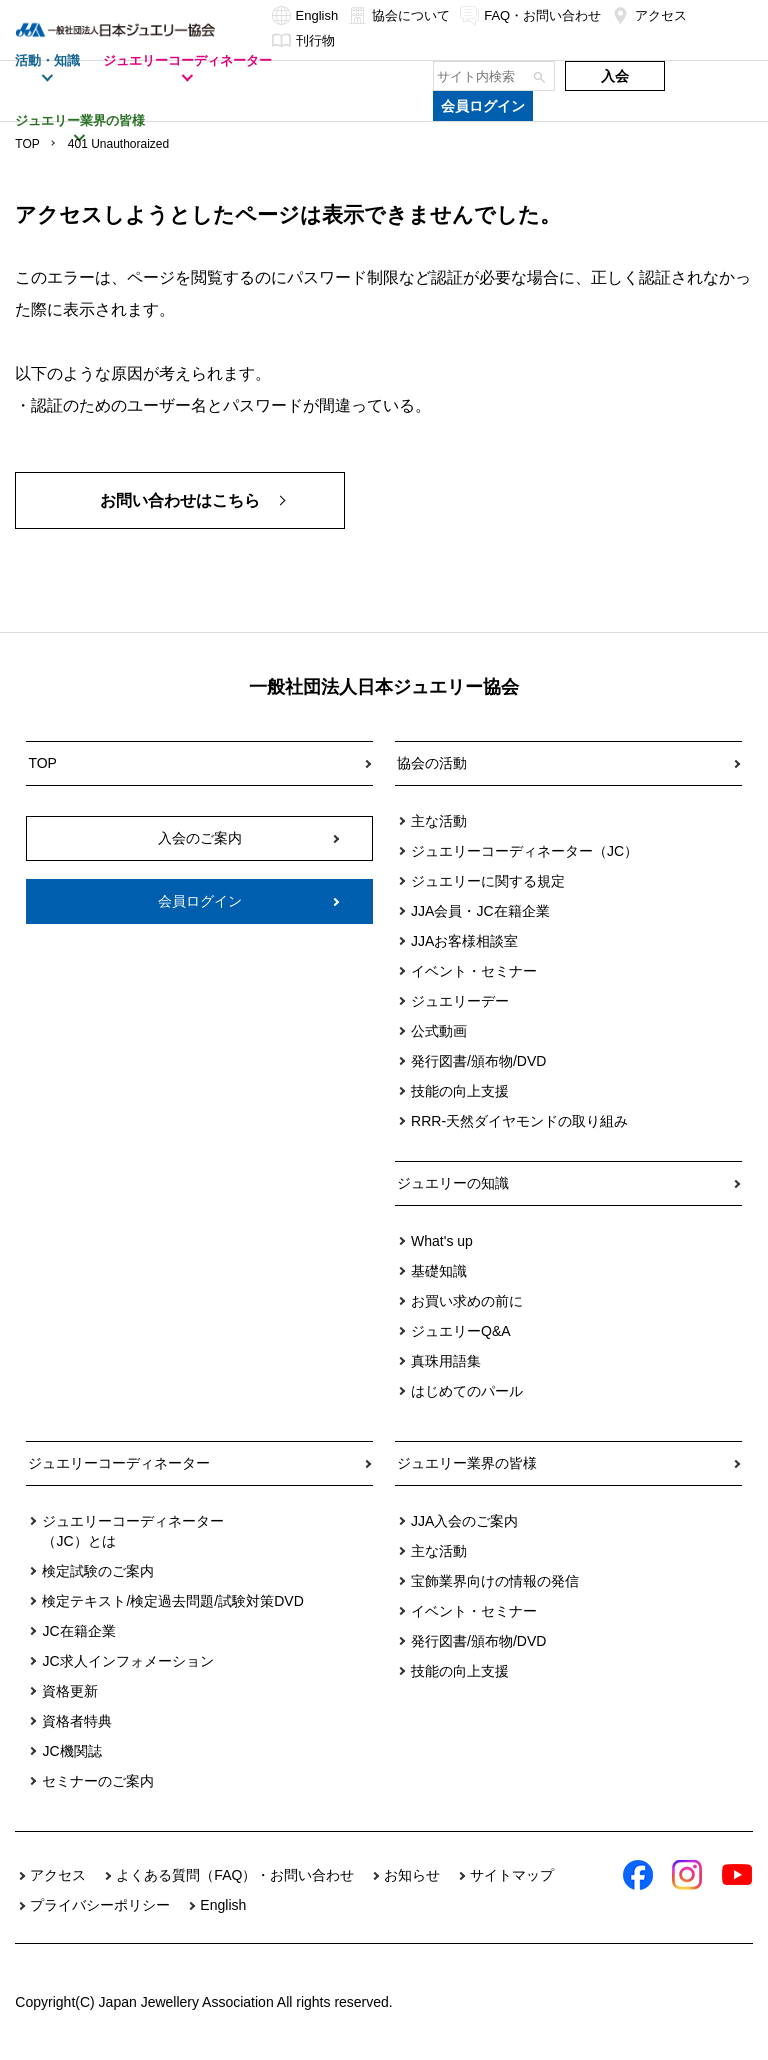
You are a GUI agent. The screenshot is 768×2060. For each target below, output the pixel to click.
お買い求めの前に (467, 1301)
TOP (27, 144)
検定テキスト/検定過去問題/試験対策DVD (172, 1601)
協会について (399, 15)
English (305, 15)
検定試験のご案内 (98, 1571)
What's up (442, 1241)
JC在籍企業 (78, 1631)
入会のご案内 (200, 838)
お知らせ (412, 1875)
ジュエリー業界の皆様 (467, 1463)
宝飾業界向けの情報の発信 (495, 1581)
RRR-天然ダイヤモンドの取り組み (519, 1121)
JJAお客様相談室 (464, 941)
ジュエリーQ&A (461, 1331)
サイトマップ (512, 1875)
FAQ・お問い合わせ (530, 15)
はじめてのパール (467, 1391)
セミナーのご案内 (98, 1781)
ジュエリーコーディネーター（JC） (524, 851)
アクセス (649, 15)
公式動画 (439, 1031)
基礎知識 (439, 1271)
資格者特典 (77, 1721)
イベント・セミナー (474, 971)
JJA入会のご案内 (464, 1521)
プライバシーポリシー (100, 1905)
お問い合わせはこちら (180, 500)
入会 (615, 76)
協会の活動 (432, 763)
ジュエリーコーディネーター (119, 1463)
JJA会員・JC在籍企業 (480, 911)
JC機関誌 (71, 1751)
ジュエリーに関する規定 (488, 881)
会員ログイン (483, 106)
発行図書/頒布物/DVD (478, 1061)
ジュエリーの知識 (453, 1183)
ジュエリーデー (460, 1001)
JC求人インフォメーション (127, 1661)
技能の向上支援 (460, 1091)
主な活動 (439, 821)
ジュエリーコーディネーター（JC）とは (133, 1531)
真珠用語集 (446, 1361)
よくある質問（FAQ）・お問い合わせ (235, 1875)
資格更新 (70, 1691)
